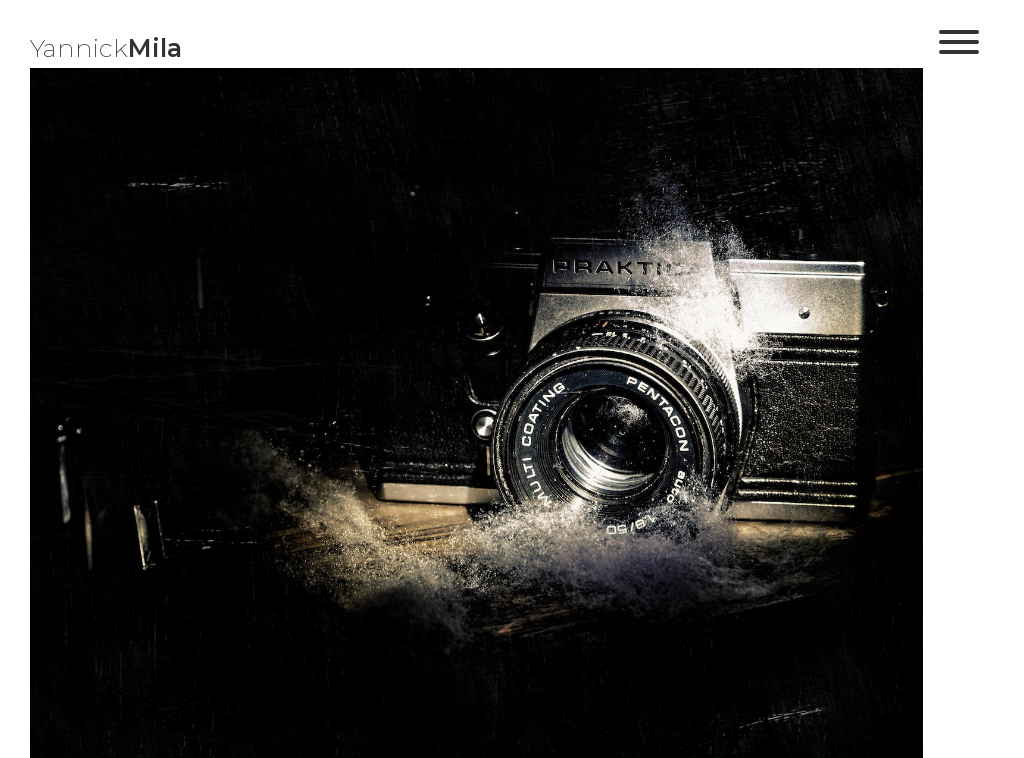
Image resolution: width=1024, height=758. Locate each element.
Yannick (106, 48)
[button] (959, 50)
